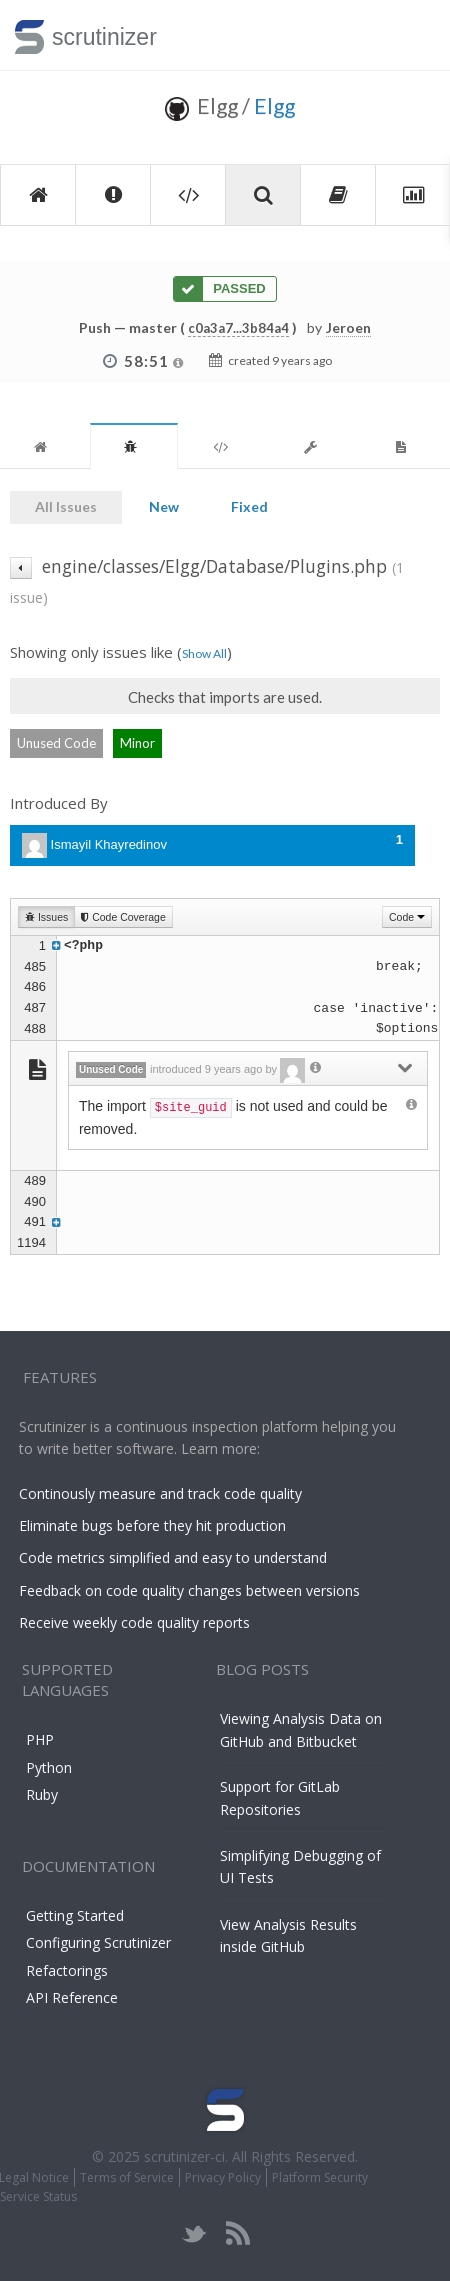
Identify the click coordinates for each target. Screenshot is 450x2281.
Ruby (42, 1794)
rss (237, 2233)
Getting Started (75, 1915)
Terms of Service (127, 2177)
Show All (204, 653)
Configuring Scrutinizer (98, 1942)
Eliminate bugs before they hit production (152, 1525)
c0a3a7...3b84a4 (238, 328)
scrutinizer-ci (184, 2156)
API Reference (72, 1997)
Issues (46, 917)
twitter (194, 2233)
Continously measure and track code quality (160, 1493)
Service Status (38, 2196)
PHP (40, 1739)
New (164, 506)
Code (407, 917)
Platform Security (320, 2177)
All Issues (66, 506)
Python (49, 1767)
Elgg (274, 105)
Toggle (411, 35)
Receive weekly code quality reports (134, 1622)
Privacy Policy (223, 2177)
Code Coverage (123, 917)
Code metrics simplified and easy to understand (173, 1557)
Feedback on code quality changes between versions (189, 1590)
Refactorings (67, 1970)
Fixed (249, 506)
